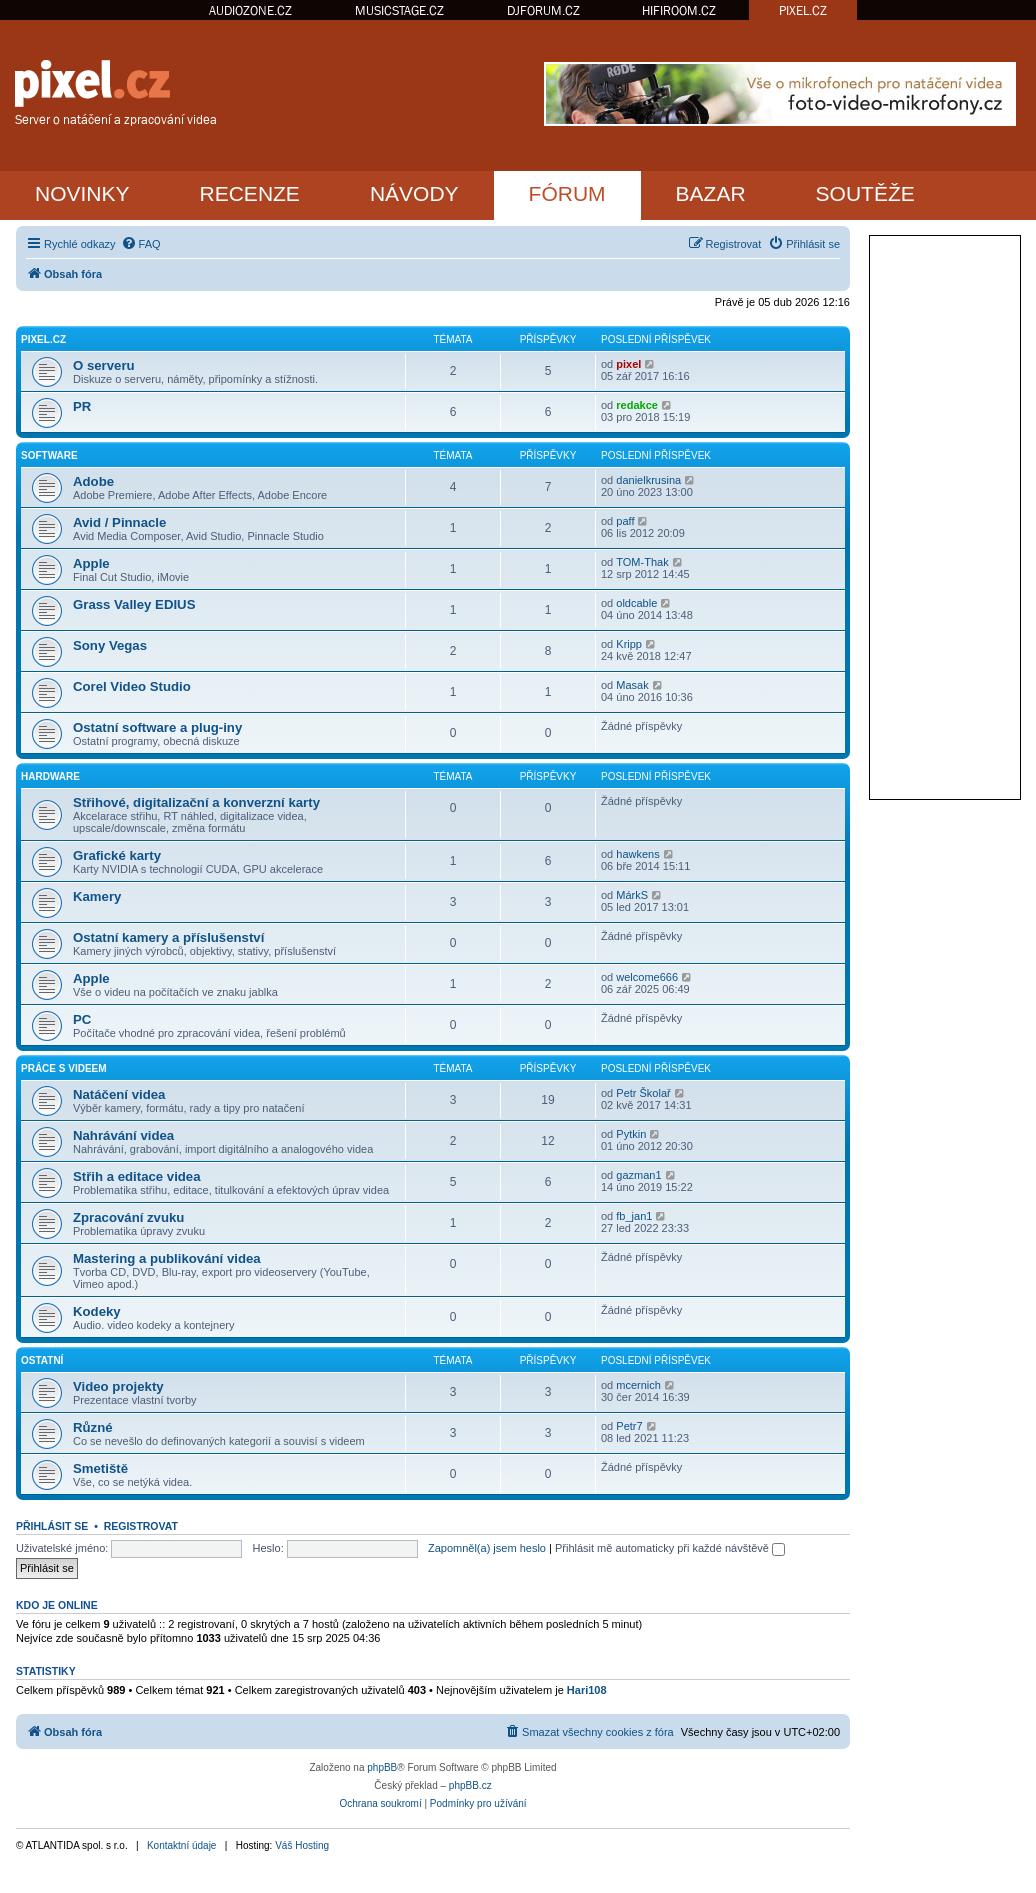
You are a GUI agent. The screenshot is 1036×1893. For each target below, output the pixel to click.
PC (82, 1019)
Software (49, 455)
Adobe (93, 481)
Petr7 (629, 1426)
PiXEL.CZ (43, 339)
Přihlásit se (52, 1526)
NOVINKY (82, 193)
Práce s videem (64, 1068)
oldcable (636, 603)
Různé (93, 1427)
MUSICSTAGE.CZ (399, 10)
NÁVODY (414, 193)
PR (82, 406)
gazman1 (638, 1175)
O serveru (104, 365)
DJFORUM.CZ (543, 10)
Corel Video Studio (132, 686)
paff (625, 521)
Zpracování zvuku (128, 1217)
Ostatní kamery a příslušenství (168, 937)
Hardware (50, 776)
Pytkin (631, 1134)
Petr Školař (643, 1093)
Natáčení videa (119, 1094)
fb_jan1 (634, 1216)
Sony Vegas (110, 645)
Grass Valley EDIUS (134, 604)
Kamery (97, 896)
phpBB (382, 1767)
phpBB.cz (470, 1785)
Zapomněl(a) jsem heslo (487, 1548)
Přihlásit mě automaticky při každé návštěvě (670, 1548)
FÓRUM (567, 193)
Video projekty (118, 1386)
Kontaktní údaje (182, 1845)
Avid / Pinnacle (119, 522)
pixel (628, 364)
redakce (637, 405)
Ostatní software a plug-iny (157, 727)
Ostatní (42, 1360)
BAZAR (711, 193)
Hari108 (587, 1690)
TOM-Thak (642, 562)
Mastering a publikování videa (167, 1258)
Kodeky (97, 1311)
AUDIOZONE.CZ (250, 10)
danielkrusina (648, 480)
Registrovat (141, 1526)
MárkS (632, 895)
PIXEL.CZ (803, 10)
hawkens (637, 854)
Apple (91, 563)
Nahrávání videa (123, 1135)
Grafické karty (117, 855)
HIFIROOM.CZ (679, 10)
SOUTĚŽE (865, 193)
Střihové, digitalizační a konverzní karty (196, 802)
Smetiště (100, 1468)
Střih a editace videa (137, 1176)
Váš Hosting (302, 1845)
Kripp (629, 644)
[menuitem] (141, 244)
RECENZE (250, 193)
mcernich (638, 1385)
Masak (632, 685)
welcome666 (647, 977)
